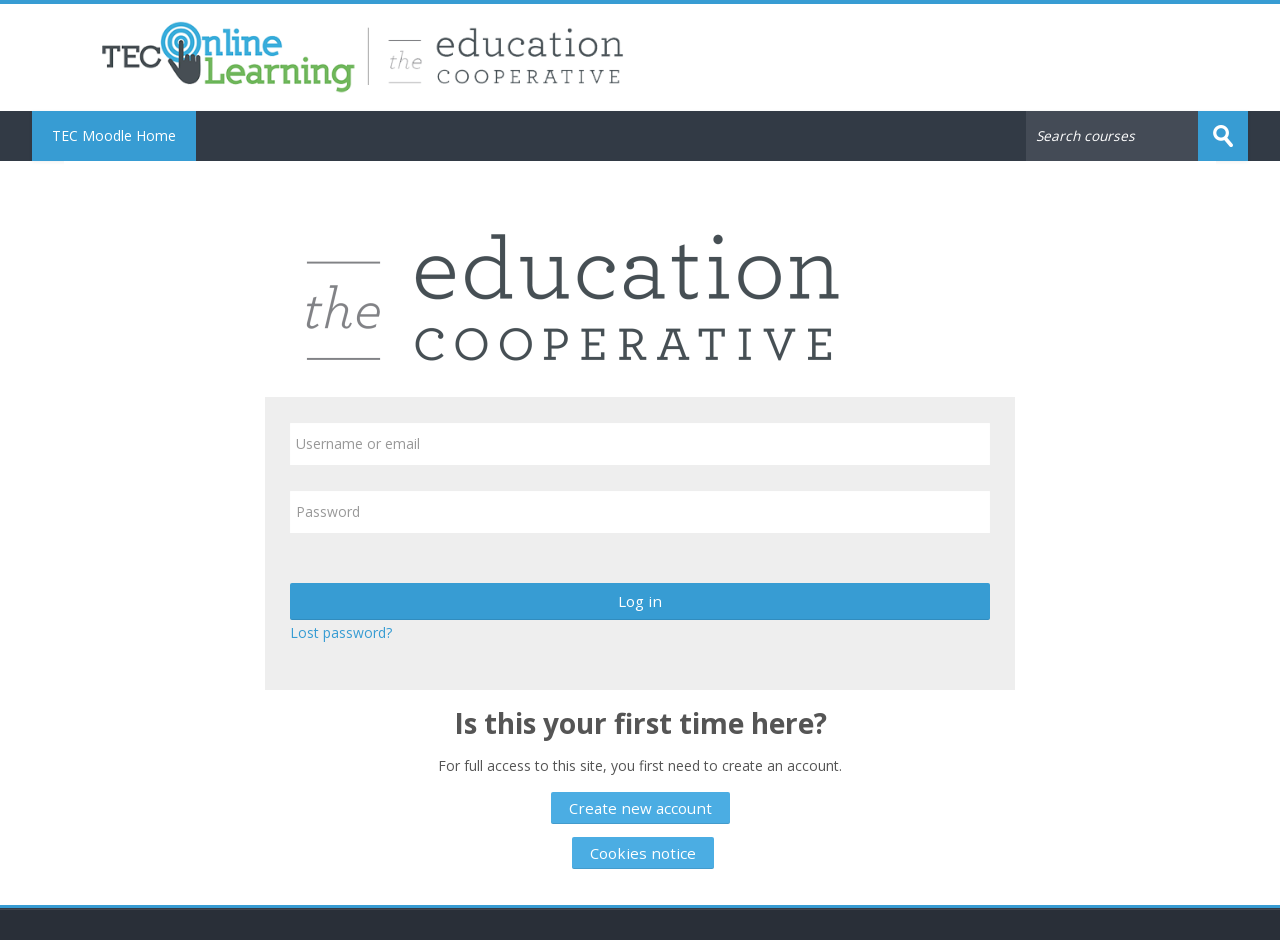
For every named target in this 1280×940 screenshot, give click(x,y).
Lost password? (341, 632)
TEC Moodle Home (114, 135)
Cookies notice (643, 853)
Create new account (640, 808)
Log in (640, 601)
